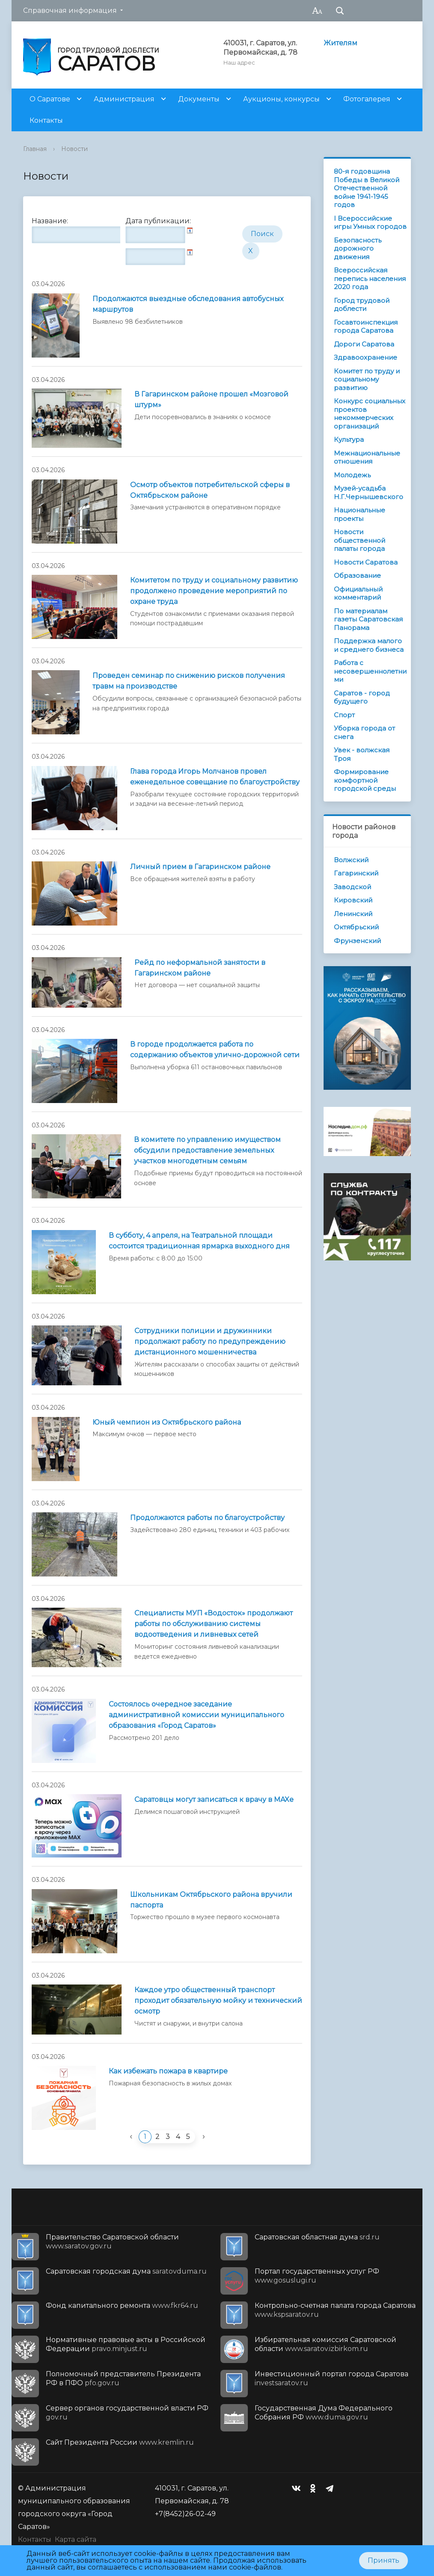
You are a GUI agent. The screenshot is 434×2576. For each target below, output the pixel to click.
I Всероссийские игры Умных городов (370, 222)
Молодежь (352, 475)
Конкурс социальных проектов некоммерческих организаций (369, 413)
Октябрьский (356, 927)
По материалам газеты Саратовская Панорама (368, 619)
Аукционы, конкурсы (281, 99)
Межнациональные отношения (367, 457)
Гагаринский (356, 873)
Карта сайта (75, 2539)
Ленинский (353, 914)
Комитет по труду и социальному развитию (367, 379)
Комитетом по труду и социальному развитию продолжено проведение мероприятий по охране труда (214, 591)
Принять (383, 2560)
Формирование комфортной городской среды (365, 780)
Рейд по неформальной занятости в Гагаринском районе (199, 967)
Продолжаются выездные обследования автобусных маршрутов (187, 304)
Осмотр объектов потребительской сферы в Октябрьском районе (210, 490)
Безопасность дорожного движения (357, 248)
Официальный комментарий (358, 593)
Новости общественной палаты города (359, 540)
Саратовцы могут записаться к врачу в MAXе (214, 1799)
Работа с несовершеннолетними (370, 671)
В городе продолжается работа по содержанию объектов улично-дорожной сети (215, 1049)
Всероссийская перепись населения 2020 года (370, 278)
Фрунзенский (357, 941)
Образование (357, 575)
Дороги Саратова (364, 344)
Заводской (352, 887)
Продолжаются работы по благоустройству (207, 1518)
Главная (35, 149)
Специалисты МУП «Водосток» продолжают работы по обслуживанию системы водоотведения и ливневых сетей (213, 1623)
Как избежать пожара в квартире (168, 2071)
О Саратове (50, 99)
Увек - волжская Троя (361, 754)
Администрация (124, 99)
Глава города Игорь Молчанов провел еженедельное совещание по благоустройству (215, 776)
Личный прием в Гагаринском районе (200, 867)
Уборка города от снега (364, 732)
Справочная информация (70, 10)
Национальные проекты (359, 514)
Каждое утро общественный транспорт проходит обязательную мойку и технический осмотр (218, 2000)
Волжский (351, 860)
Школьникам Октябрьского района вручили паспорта (211, 1899)
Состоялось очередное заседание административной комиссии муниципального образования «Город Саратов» (196, 1715)
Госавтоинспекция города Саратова (366, 326)
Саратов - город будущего (362, 697)
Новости (74, 149)
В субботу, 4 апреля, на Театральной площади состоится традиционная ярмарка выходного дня (199, 1240)
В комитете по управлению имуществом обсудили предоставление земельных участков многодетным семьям (207, 1150)
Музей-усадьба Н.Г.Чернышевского (368, 492)
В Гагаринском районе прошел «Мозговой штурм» (211, 399)
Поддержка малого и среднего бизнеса (369, 645)
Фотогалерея (366, 99)
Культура (349, 439)
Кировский (353, 900)
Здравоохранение (365, 357)
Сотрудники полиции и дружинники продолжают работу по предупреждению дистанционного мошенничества (209, 1341)
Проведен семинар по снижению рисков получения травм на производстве (188, 680)
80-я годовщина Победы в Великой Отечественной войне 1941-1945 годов (366, 188)
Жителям (340, 43)
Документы (199, 99)
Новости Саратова (366, 562)
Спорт (344, 715)
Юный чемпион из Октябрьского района (166, 1422)
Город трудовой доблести (361, 304)
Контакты (46, 120)
